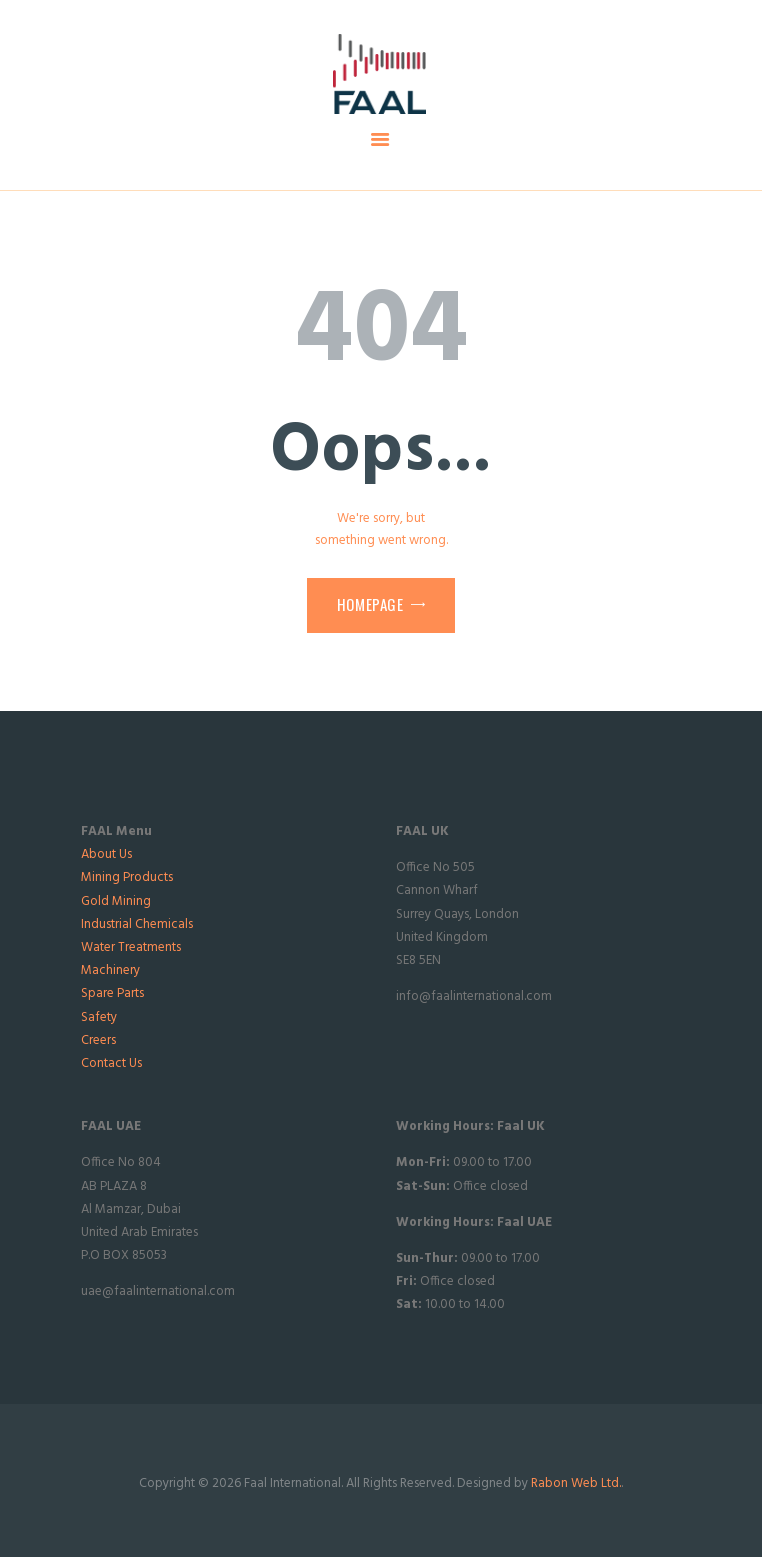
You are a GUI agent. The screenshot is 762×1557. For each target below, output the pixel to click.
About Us (106, 854)
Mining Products (127, 877)
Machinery (110, 970)
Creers (98, 1040)
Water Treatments (131, 947)
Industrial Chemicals (137, 924)
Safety (99, 1017)
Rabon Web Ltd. (576, 1483)
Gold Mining (116, 901)
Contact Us (111, 1063)
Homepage (370, 604)
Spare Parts (112, 993)
